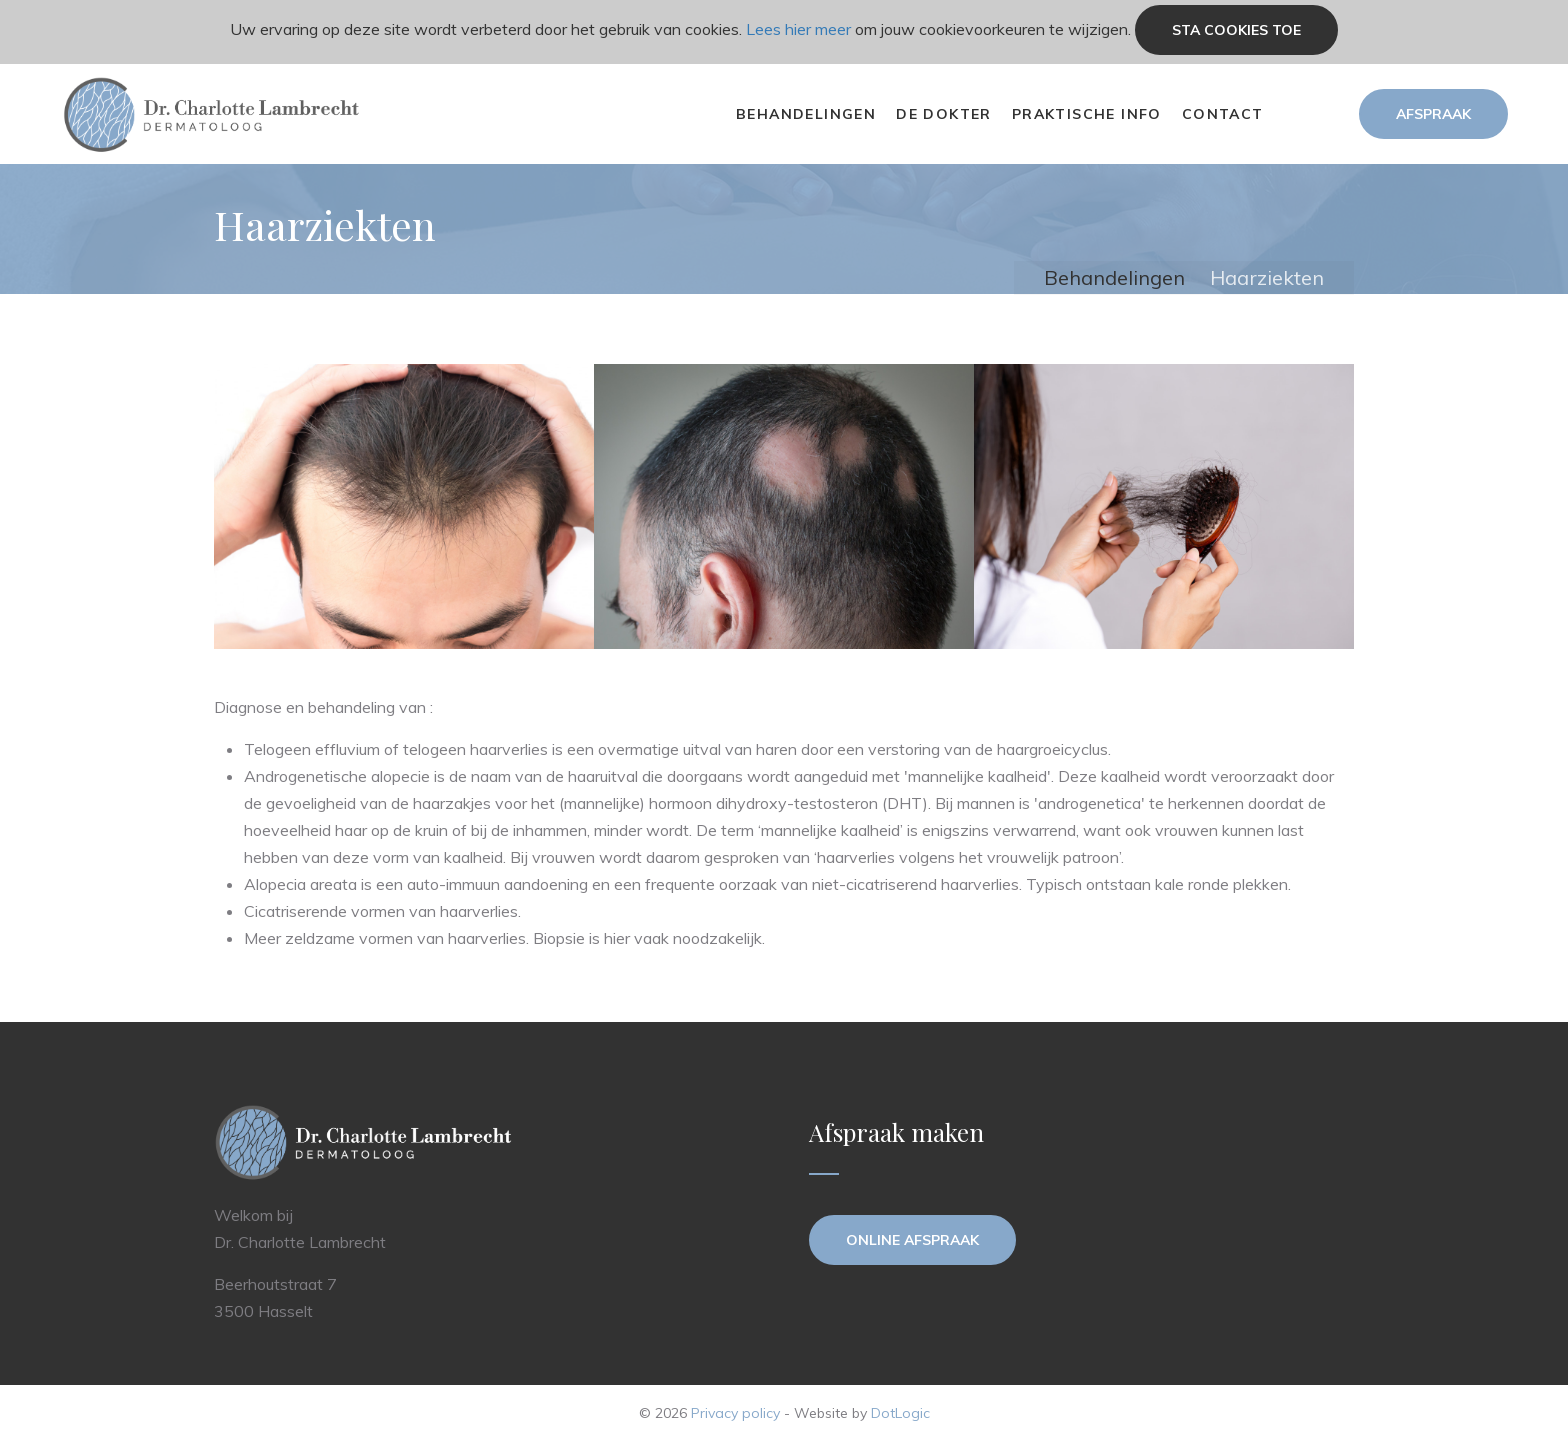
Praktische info (1087, 114)
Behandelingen (806, 114)
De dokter (944, 114)
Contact (1223, 114)
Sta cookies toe (1236, 30)
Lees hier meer (798, 29)
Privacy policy (735, 1413)
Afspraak (1433, 114)
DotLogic (900, 1413)
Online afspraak (912, 1240)
